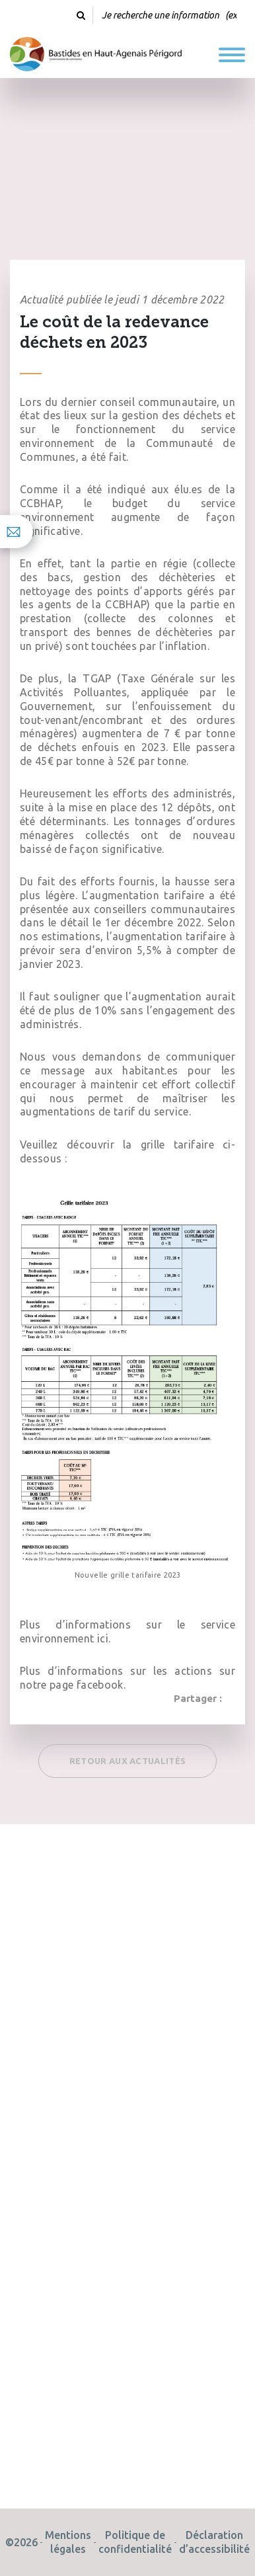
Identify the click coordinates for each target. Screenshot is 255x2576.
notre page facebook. (73, 1685)
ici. (103, 1638)
